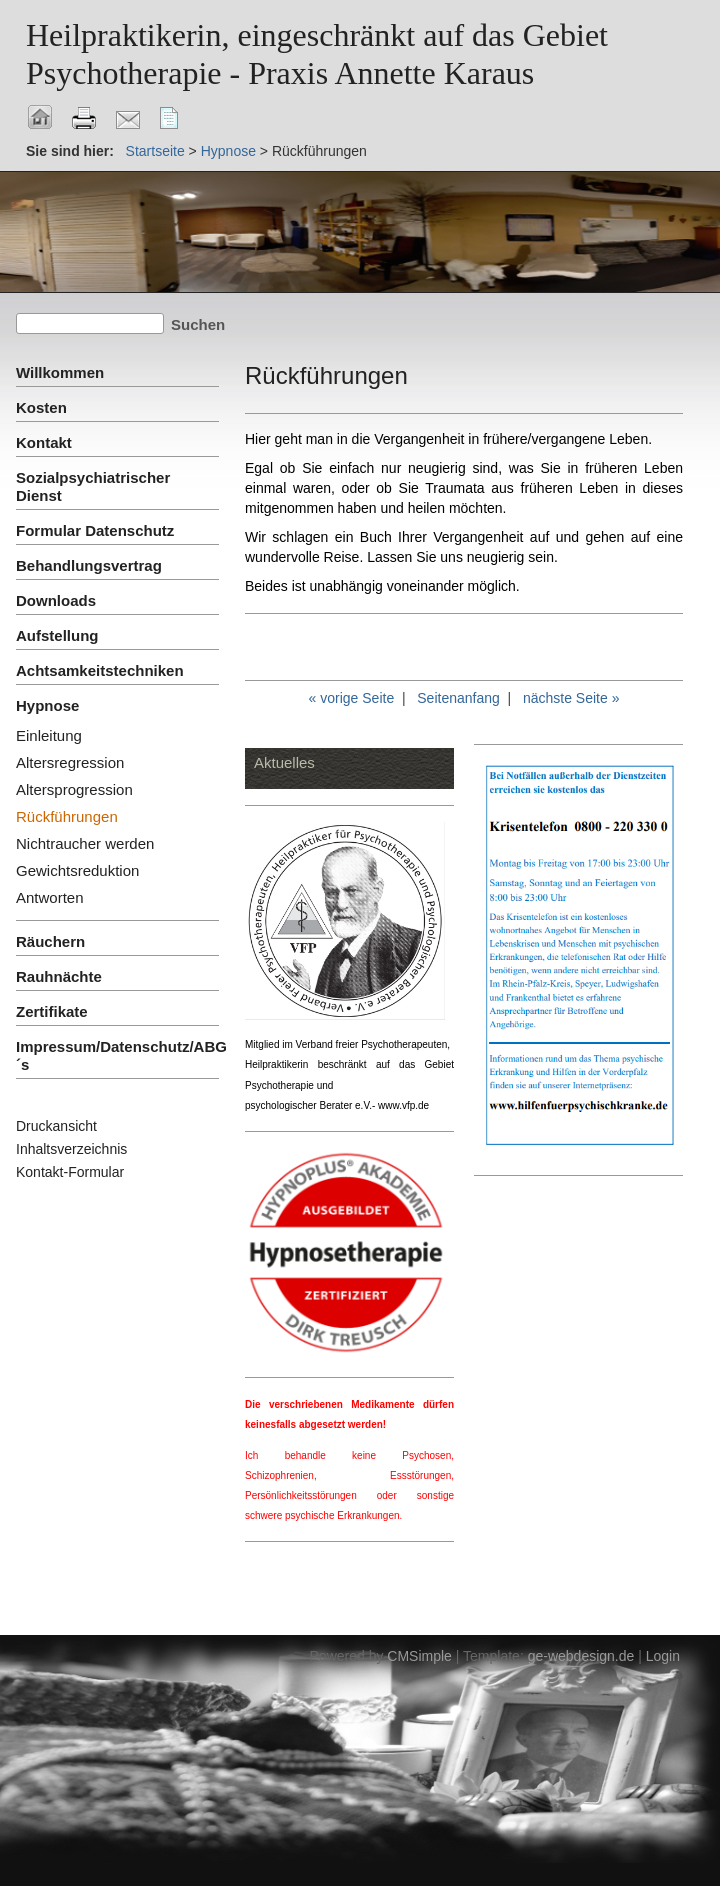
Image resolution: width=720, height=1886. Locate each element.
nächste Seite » (571, 698)
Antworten (50, 897)
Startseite (155, 151)
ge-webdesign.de (581, 1656)
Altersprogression (74, 789)
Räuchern (50, 941)
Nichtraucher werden (85, 843)
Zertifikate (52, 1011)
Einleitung (49, 735)
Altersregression (70, 762)
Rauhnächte (59, 976)
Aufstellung (57, 635)
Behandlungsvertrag (89, 565)
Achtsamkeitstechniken (100, 670)
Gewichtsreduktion (77, 870)
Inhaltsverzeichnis (71, 1149)
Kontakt (44, 442)
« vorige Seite (352, 698)
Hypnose (228, 151)
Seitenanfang (458, 698)
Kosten (41, 407)
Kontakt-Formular (70, 1172)
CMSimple (419, 1656)
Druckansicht (56, 1126)
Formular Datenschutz (95, 530)
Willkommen (60, 372)
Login (663, 1656)
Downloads (56, 600)
